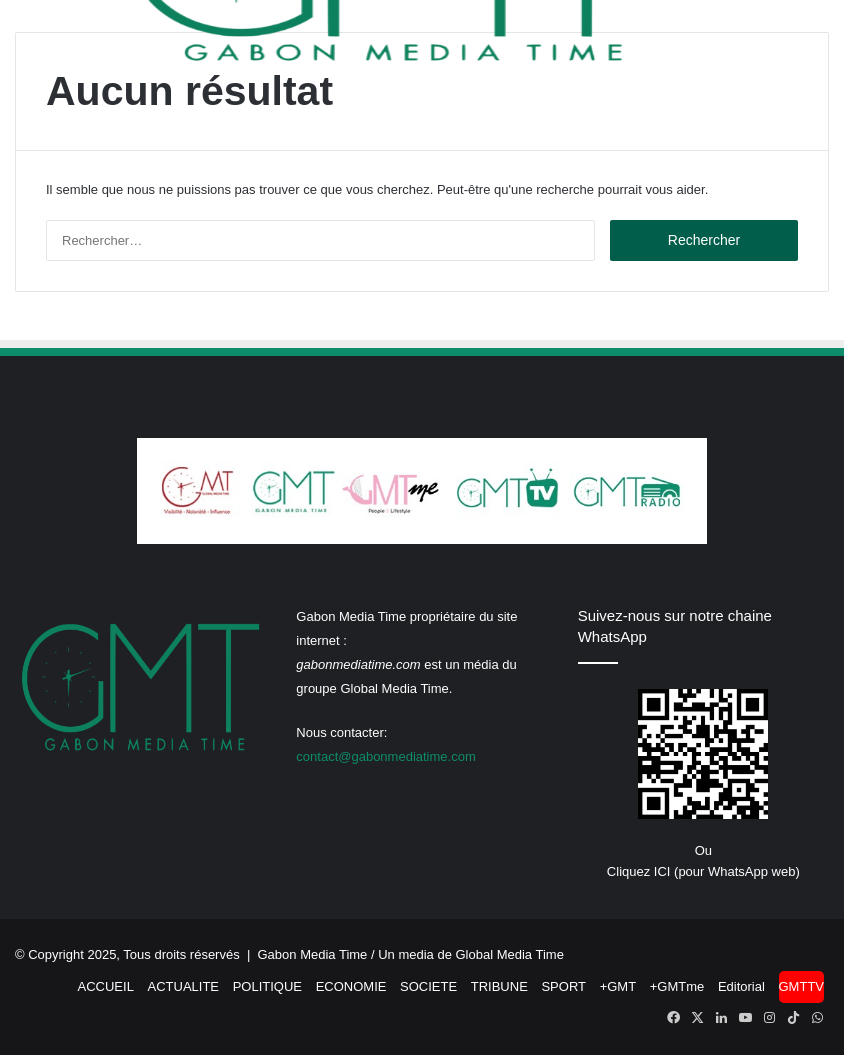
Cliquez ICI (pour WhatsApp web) (703, 871)
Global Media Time (510, 954)
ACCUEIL (106, 986)
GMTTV (802, 986)
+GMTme (677, 986)
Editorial (741, 986)
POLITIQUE (267, 986)
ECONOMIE (351, 986)
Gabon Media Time (313, 954)
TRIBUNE (499, 986)
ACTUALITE (184, 986)
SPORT (563, 986)
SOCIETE (428, 986)
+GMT (618, 986)
